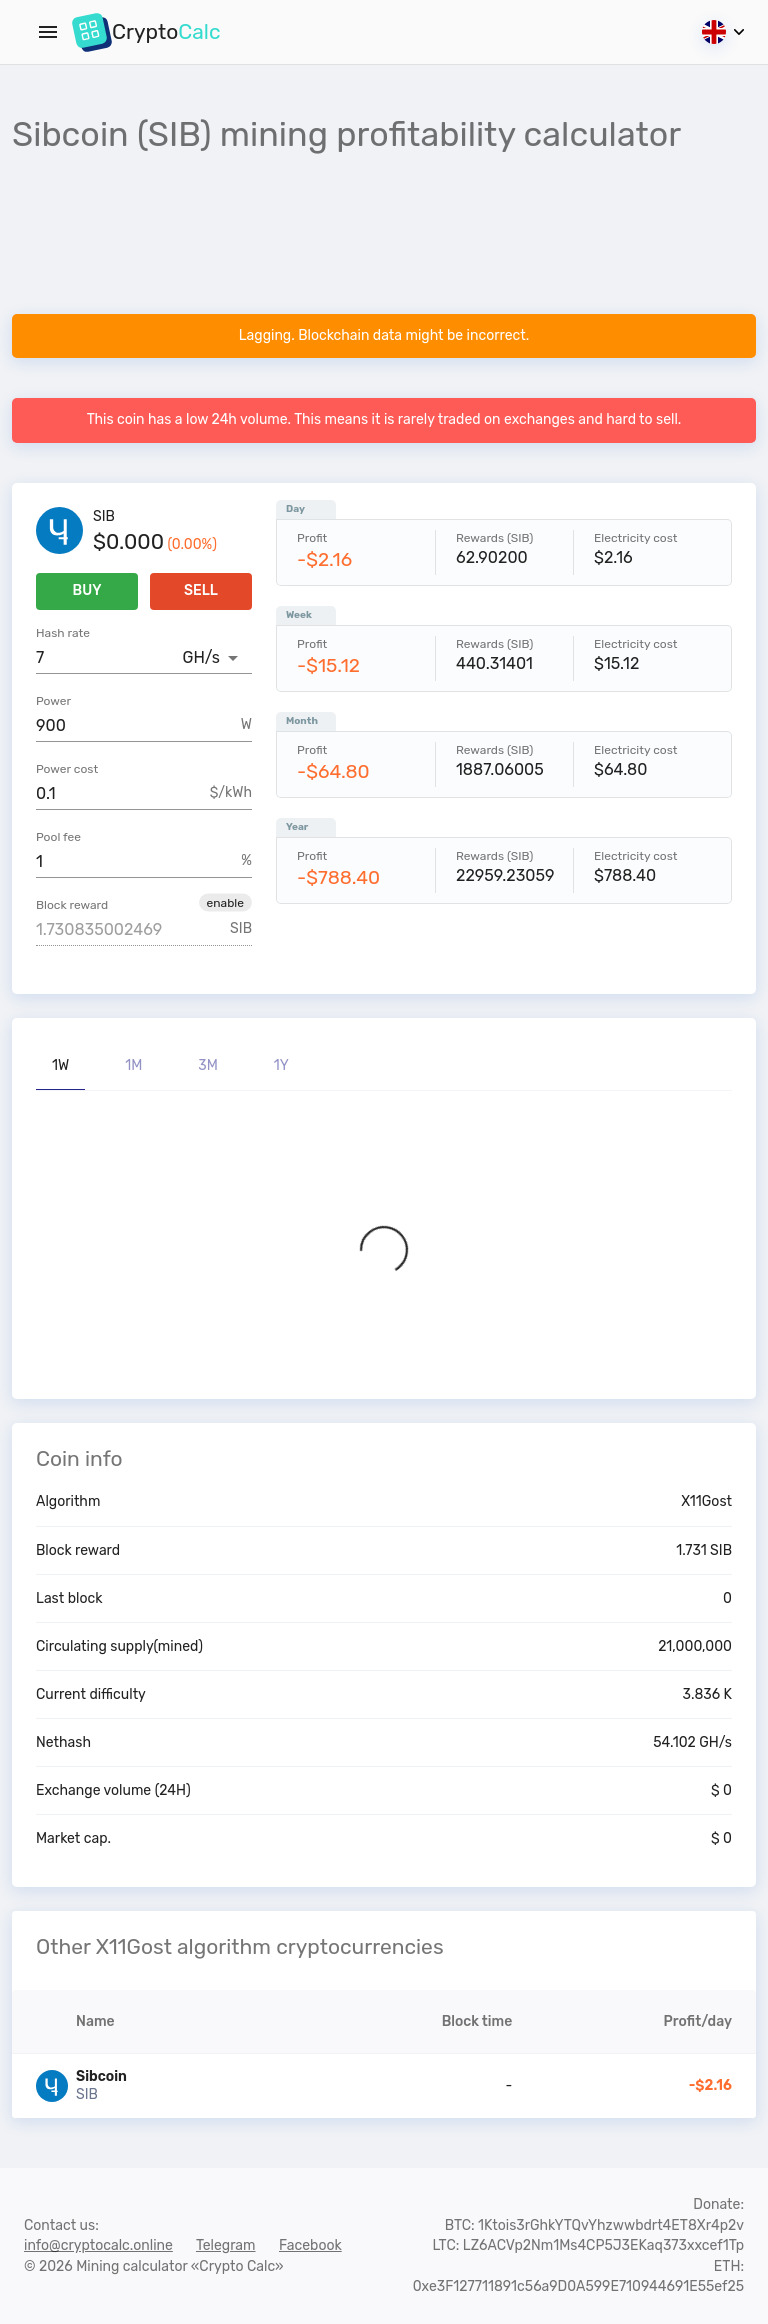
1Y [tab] (281, 1065)
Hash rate (63, 633)
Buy (87, 591)
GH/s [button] (201, 657)
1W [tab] (60, 1065)
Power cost (67, 769)
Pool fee (58, 837)
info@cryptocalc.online (98, 2245)
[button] (225, 902)
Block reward (72, 905)
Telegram (226, 2245)
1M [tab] (133, 1065)
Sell (201, 591)
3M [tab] (208, 1065)
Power (53, 701)
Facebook (310, 2245)
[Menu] (48, 32)
